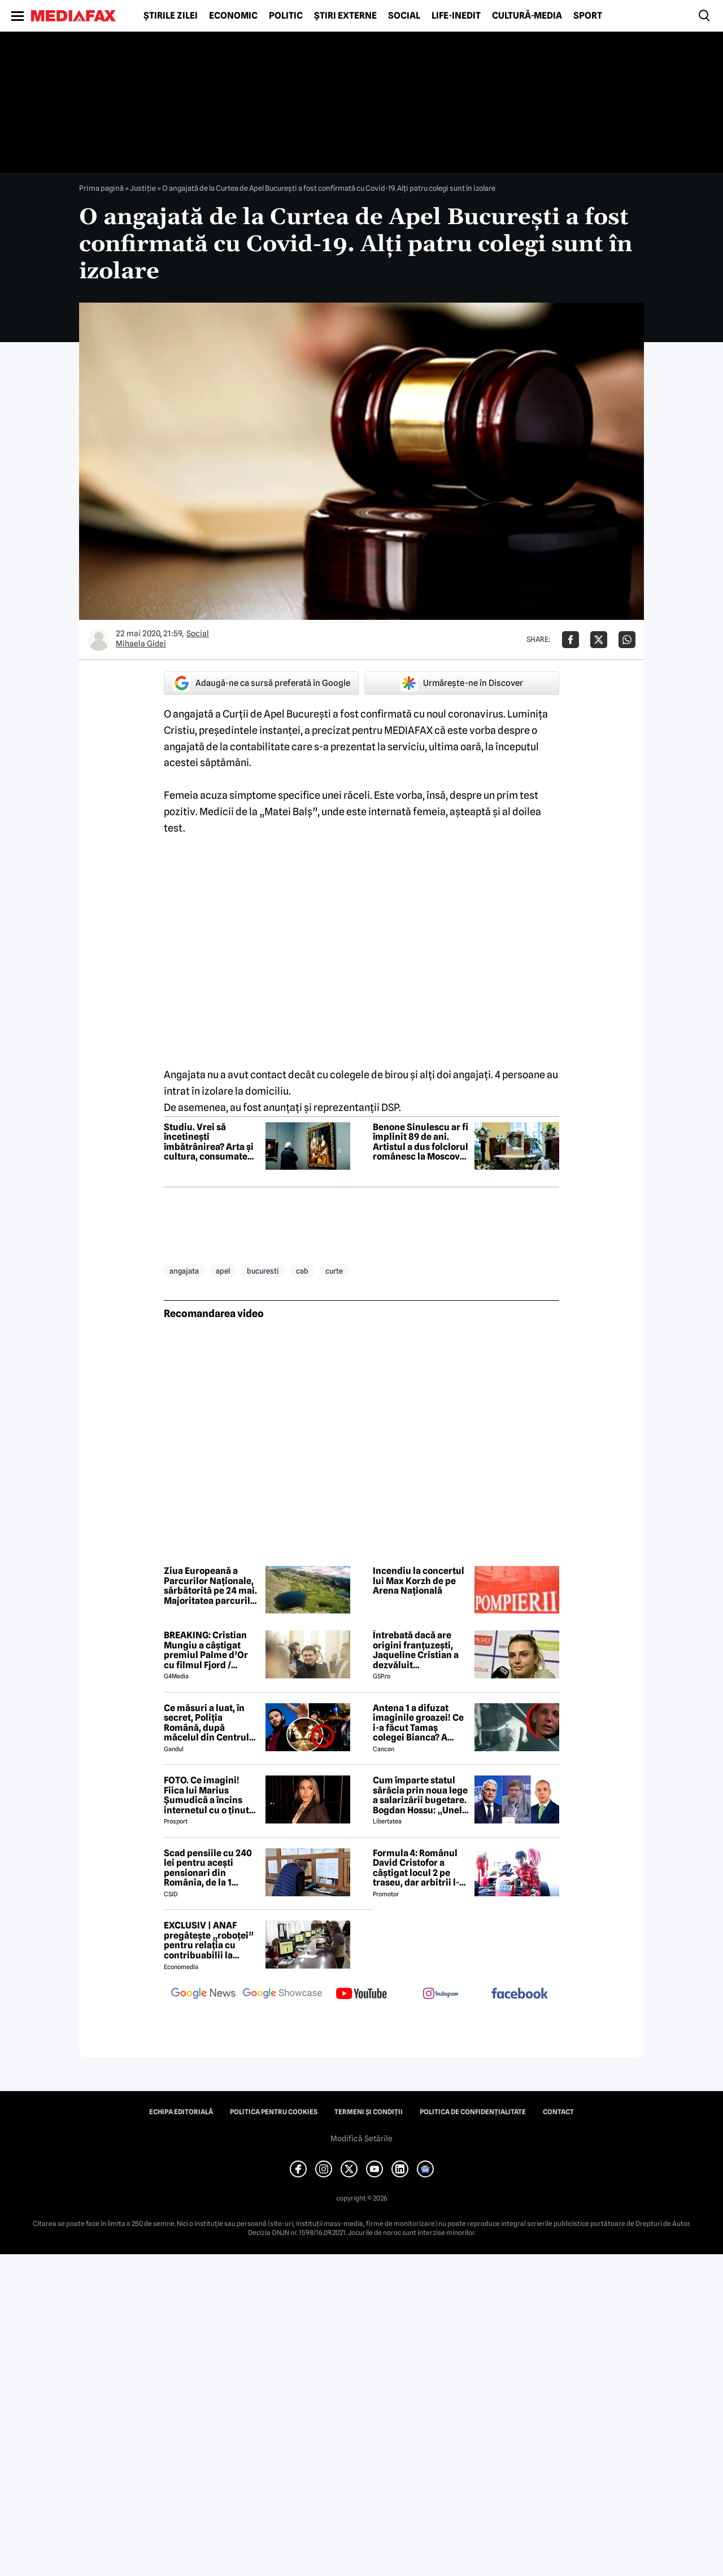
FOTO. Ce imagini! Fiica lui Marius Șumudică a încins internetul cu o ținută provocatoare (209, 1795)
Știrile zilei (170, 15)
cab (302, 1270)
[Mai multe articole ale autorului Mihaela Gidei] (99, 639)
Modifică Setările (361, 2138)
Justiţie (143, 188)
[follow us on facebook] (519, 1994)
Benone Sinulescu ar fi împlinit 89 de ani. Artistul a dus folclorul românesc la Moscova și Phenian (420, 1142)
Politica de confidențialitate (473, 2112)
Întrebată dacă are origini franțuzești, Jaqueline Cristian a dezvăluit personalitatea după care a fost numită (416, 1650)
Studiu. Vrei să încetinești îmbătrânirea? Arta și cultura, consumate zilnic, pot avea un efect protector (209, 1142)
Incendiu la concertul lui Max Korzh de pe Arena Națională (418, 1581)
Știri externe (345, 15)
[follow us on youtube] (361, 1994)
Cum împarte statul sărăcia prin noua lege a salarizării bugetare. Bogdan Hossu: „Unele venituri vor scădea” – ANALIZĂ (420, 1795)
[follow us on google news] (203, 1994)
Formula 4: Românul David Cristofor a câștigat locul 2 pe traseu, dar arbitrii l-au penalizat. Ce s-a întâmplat (416, 1868)
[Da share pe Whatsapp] (627, 639)
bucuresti (263, 1270)
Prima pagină (101, 188)
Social (404, 15)
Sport (587, 15)
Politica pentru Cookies (273, 2112)
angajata (184, 1270)
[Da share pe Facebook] (570, 639)
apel (223, 1270)
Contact (558, 2112)
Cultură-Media (527, 15)
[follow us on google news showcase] (282, 1994)
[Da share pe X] (598, 639)
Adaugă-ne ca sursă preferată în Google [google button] (261, 683)
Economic (233, 15)
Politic (286, 15)
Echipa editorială (181, 2112)
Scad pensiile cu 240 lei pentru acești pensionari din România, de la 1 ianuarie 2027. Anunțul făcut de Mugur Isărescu (208, 1868)
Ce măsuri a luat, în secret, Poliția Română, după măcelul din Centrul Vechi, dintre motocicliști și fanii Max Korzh (206, 1723)
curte (334, 1270)
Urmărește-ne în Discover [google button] (461, 683)
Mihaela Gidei (141, 643)
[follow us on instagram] (440, 1994)
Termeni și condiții (368, 2112)
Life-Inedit (456, 15)
